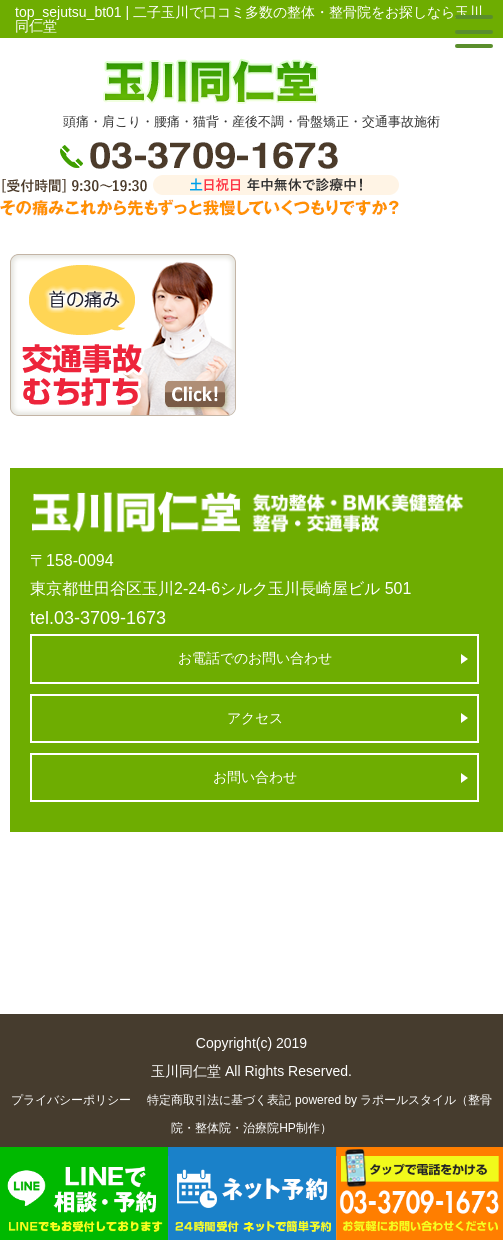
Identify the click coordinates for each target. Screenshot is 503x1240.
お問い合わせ (255, 777)
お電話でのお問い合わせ (255, 658)
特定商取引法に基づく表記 (219, 1100)
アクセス (255, 718)
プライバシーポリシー (71, 1100)
